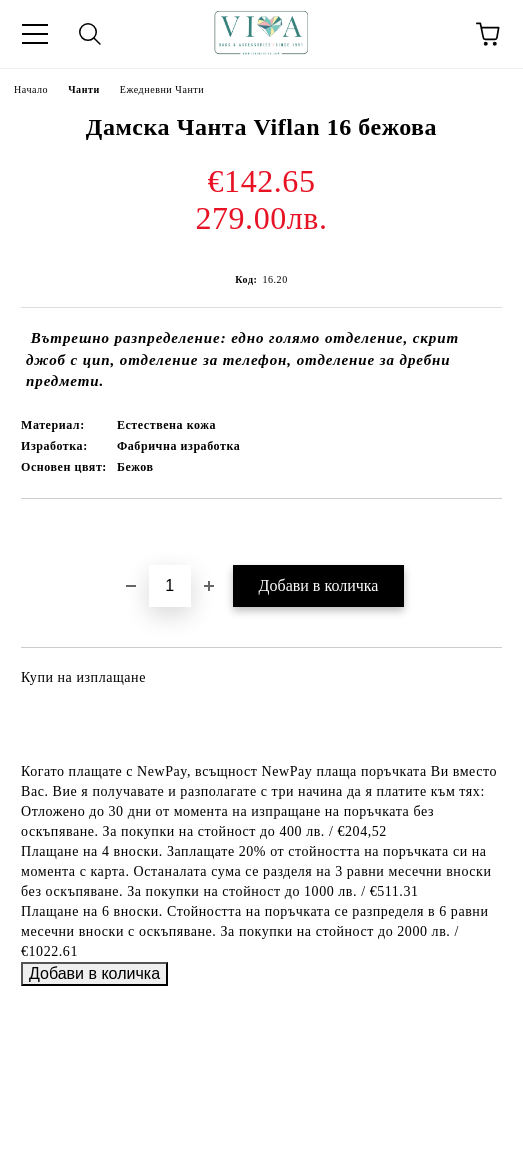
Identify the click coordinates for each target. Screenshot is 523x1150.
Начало (31, 89)
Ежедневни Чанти (162, 89)
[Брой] (170, 586)
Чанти (84, 89)
